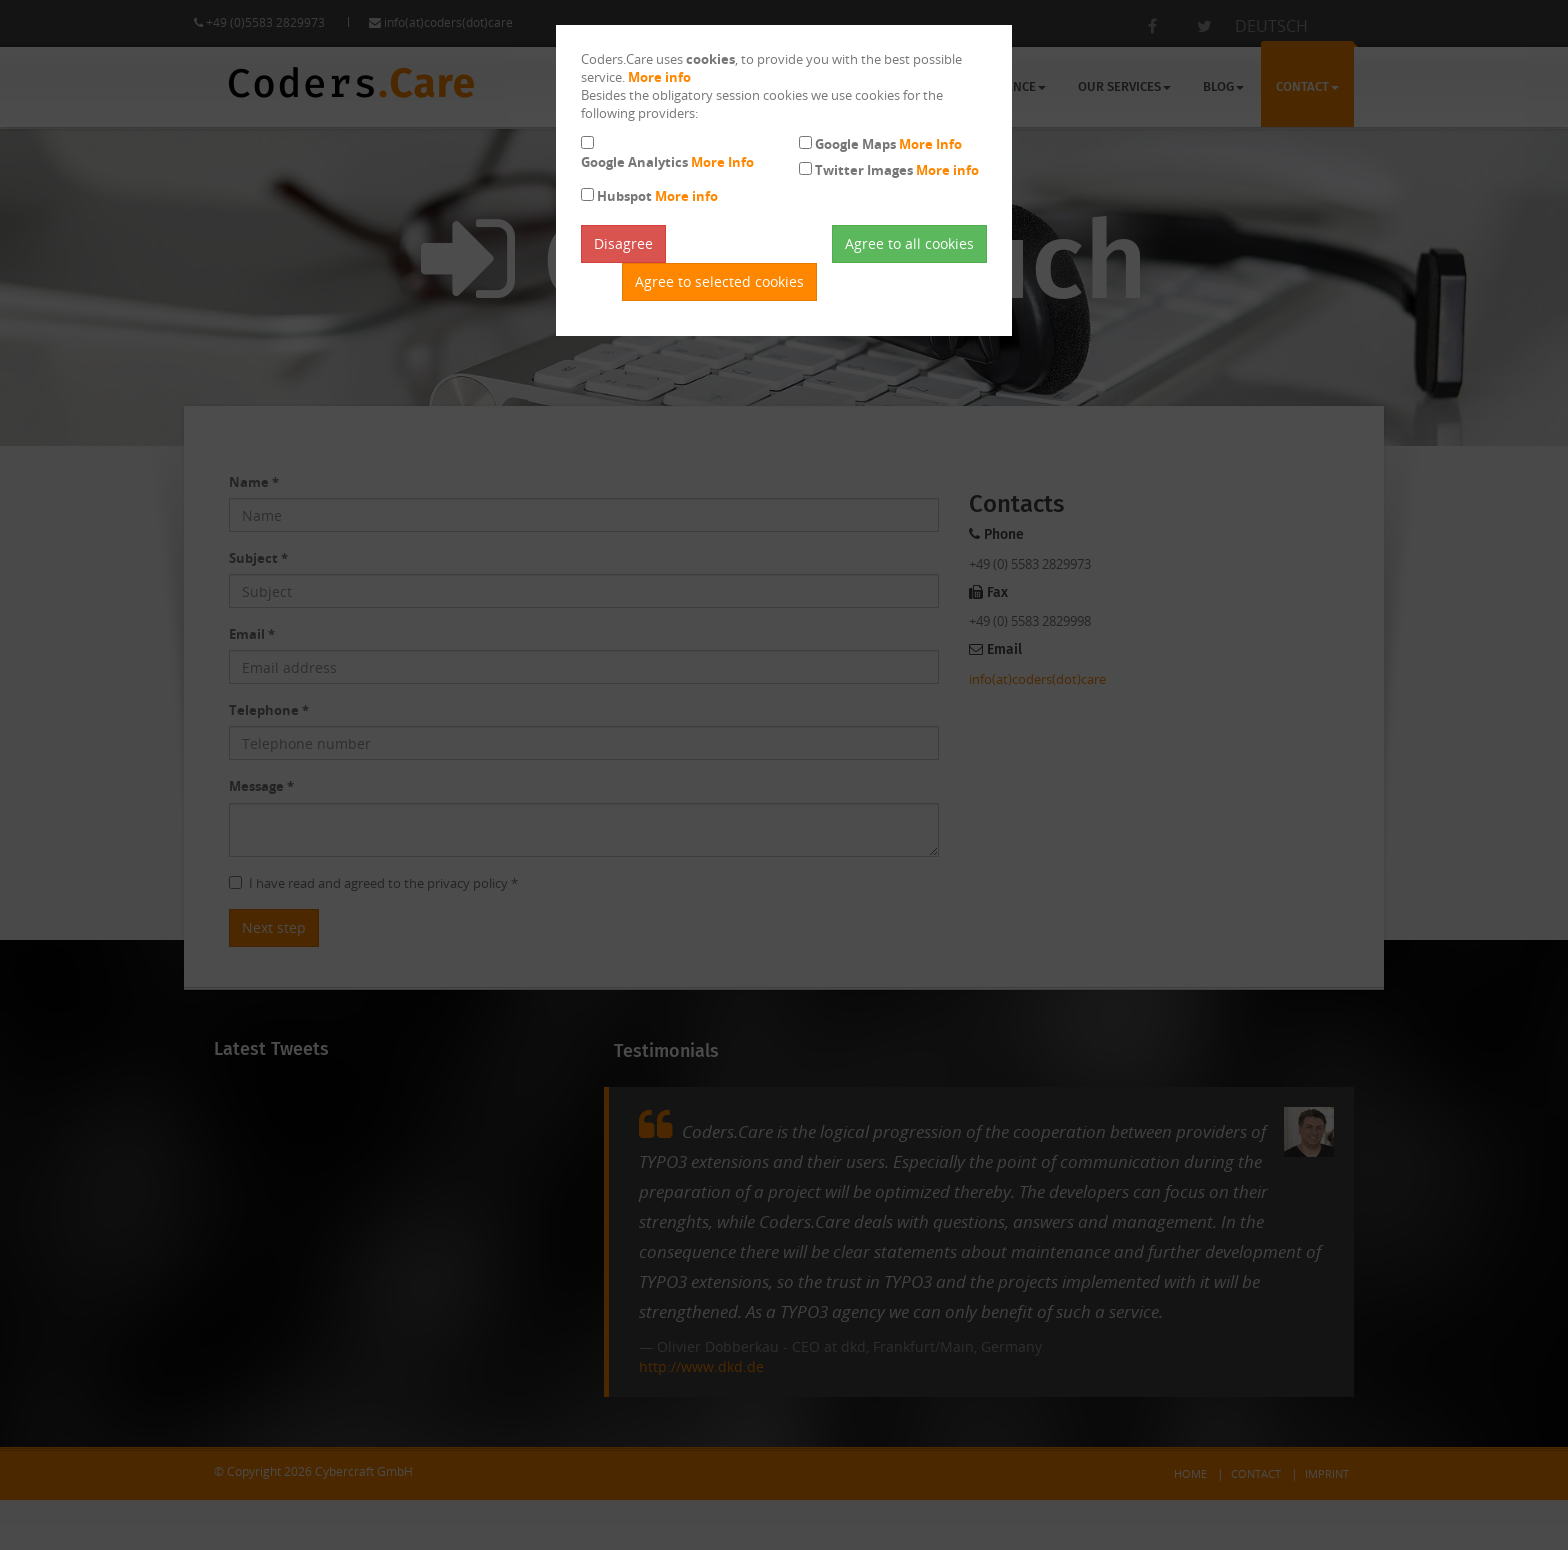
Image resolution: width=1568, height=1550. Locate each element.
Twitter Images (897, 170)
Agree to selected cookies (719, 281)
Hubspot (657, 196)
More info (659, 77)
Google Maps (888, 144)
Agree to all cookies (909, 243)
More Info (722, 162)
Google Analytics (667, 162)
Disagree (623, 243)
